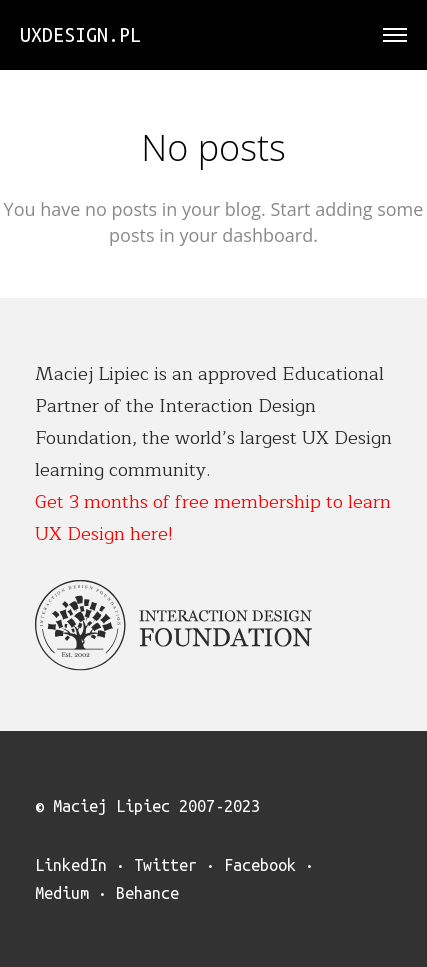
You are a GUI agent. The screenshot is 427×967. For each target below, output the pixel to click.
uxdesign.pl (80, 35)
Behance (147, 893)
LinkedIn (71, 865)
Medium (62, 893)
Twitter (165, 865)
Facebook (260, 865)
